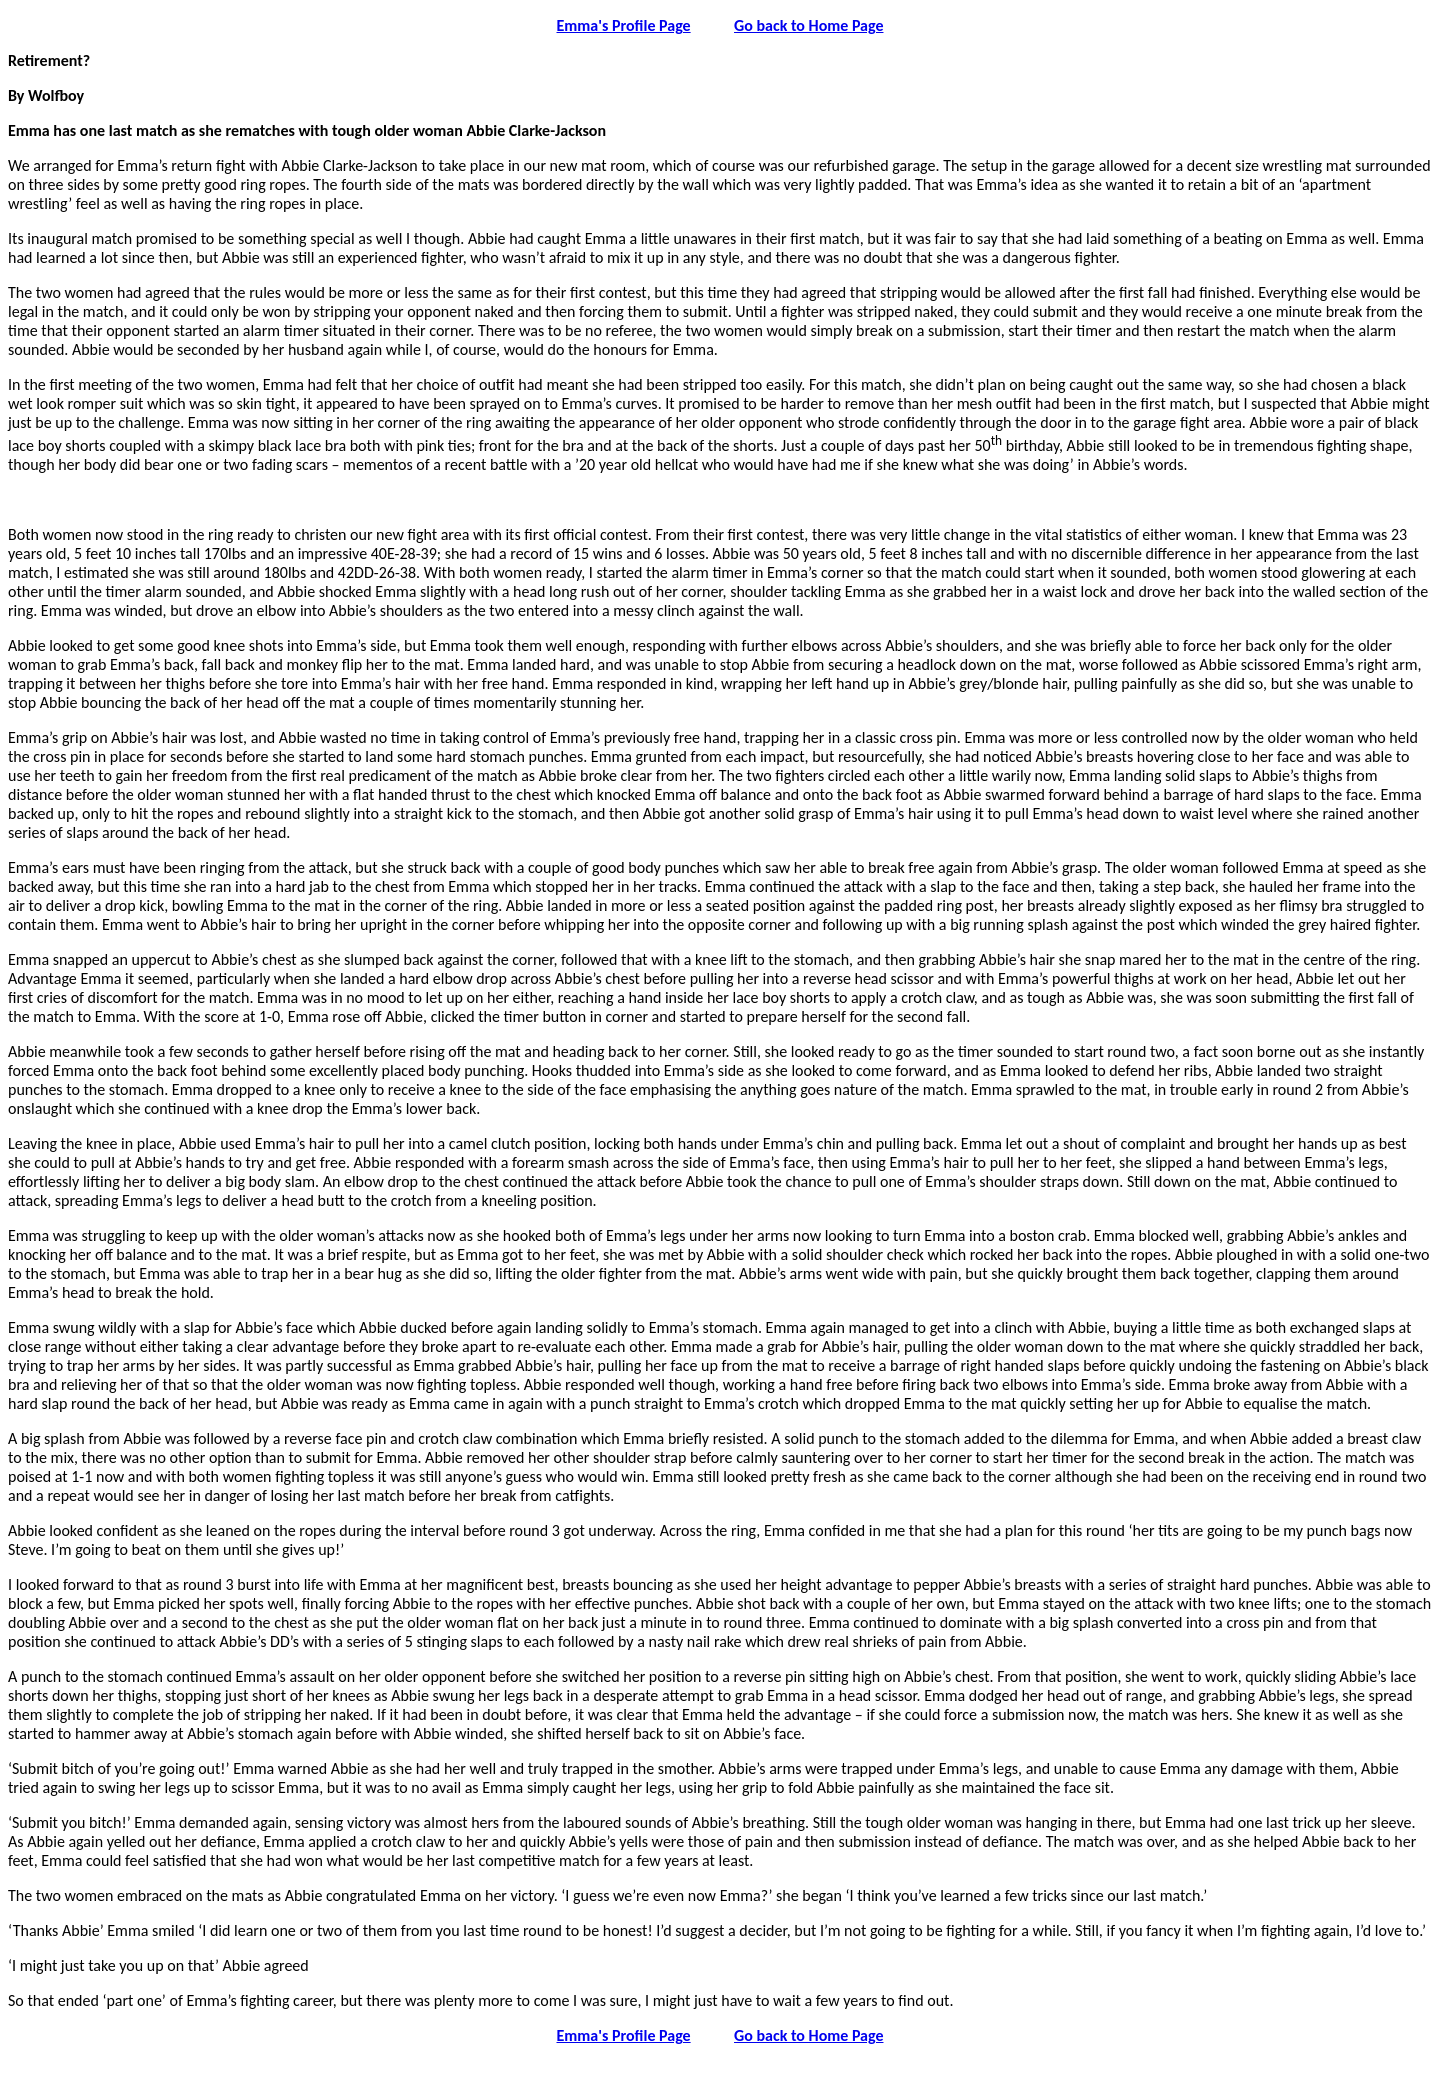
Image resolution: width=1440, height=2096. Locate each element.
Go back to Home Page (808, 25)
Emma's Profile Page (624, 25)
